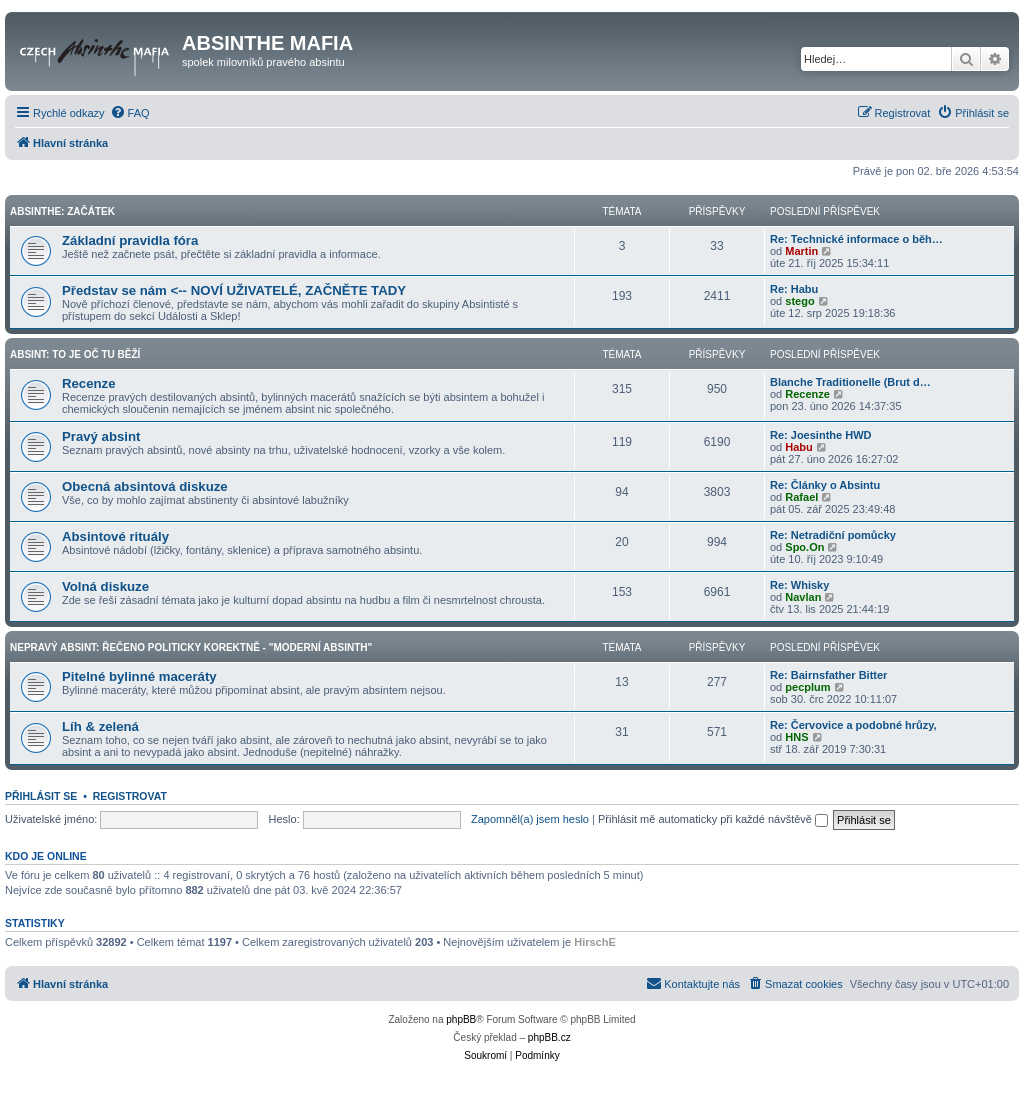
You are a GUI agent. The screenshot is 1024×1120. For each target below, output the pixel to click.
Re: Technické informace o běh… (856, 239)
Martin (801, 251)
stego (799, 301)
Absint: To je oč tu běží (75, 354)
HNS (796, 737)
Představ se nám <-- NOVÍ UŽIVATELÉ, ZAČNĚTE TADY (234, 290)
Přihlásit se (41, 796)
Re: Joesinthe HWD (820, 435)
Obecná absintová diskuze (145, 486)
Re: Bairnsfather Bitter (828, 675)
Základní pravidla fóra (130, 240)
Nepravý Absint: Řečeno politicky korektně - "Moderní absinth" (191, 647)
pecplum (807, 687)
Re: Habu (794, 289)
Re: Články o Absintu (825, 485)
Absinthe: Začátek (62, 211)
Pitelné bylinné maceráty (139, 676)
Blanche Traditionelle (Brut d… (850, 382)
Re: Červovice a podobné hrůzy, (853, 725)
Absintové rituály (115, 536)
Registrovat (130, 796)
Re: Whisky (799, 585)
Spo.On (804, 547)
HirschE (595, 942)
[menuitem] (130, 113)
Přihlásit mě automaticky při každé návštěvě (713, 819)
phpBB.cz (549, 1037)
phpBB (461, 1019)
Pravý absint (101, 436)
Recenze (89, 383)
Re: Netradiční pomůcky (833, 535)
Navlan (803, 597)
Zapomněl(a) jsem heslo (530, 819)
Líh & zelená (100, 726)
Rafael (801, 497)
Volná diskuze (105, 586)
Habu (799, 447)
